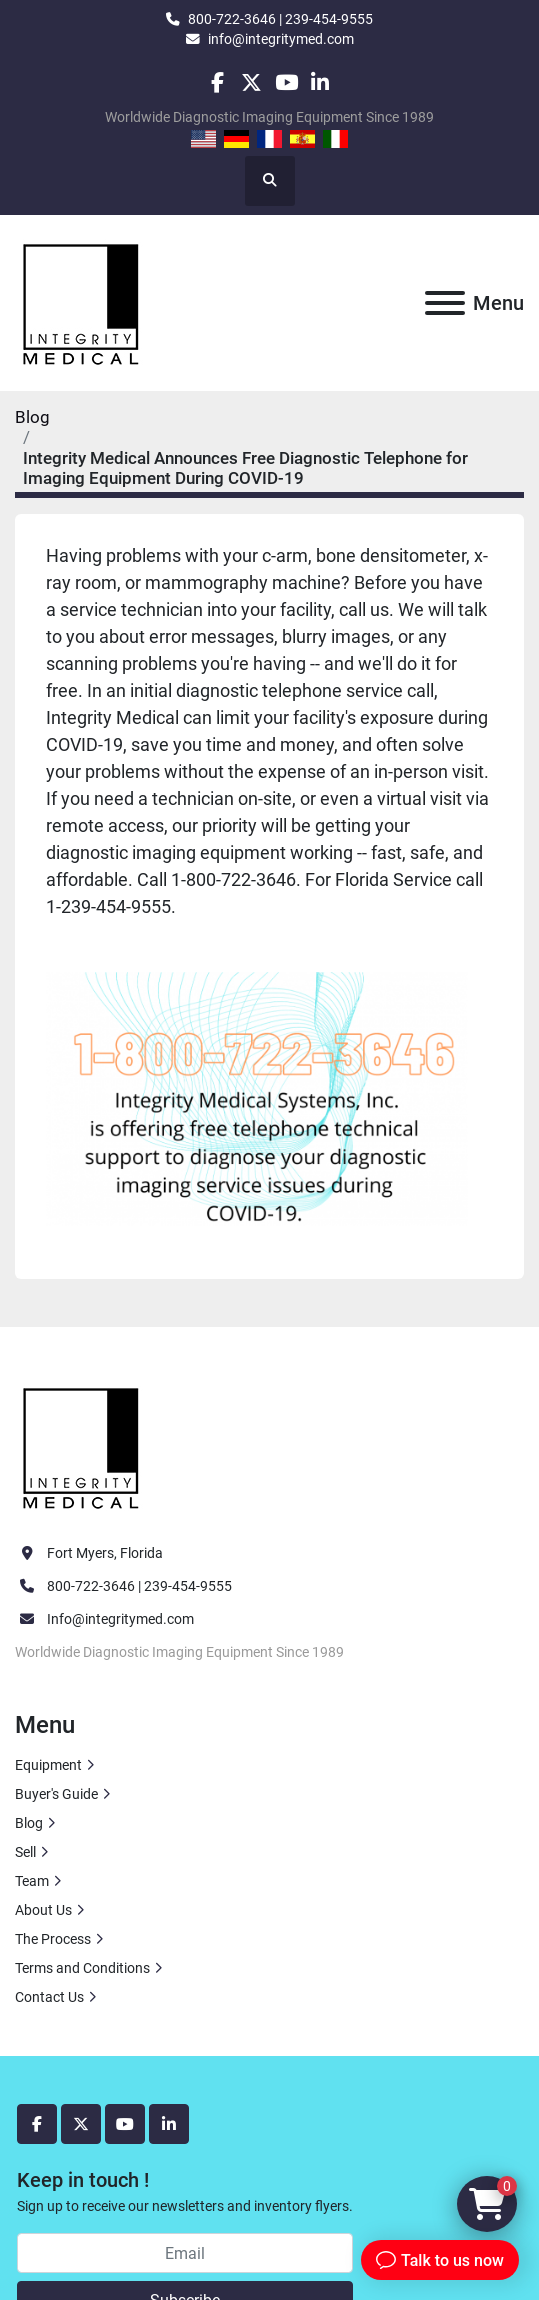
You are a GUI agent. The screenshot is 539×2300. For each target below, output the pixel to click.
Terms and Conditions (82, 1968)
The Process (53, 1939)
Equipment (48, 1765)
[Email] (185, 2253)
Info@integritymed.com (120, 1619)
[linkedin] (320, 82)
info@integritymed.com (281, 39)
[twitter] (251, 82)
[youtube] (286, 82)
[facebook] (217, 82)
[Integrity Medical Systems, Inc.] (82, 1445)
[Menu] (445, 303)
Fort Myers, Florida (105, 1553)
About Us (43, 1910)
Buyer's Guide (56, 1794)
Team (32, 1881)
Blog (32, 417)
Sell (25, 1852)
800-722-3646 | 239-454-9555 (280, 19)
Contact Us (49, 1997)
